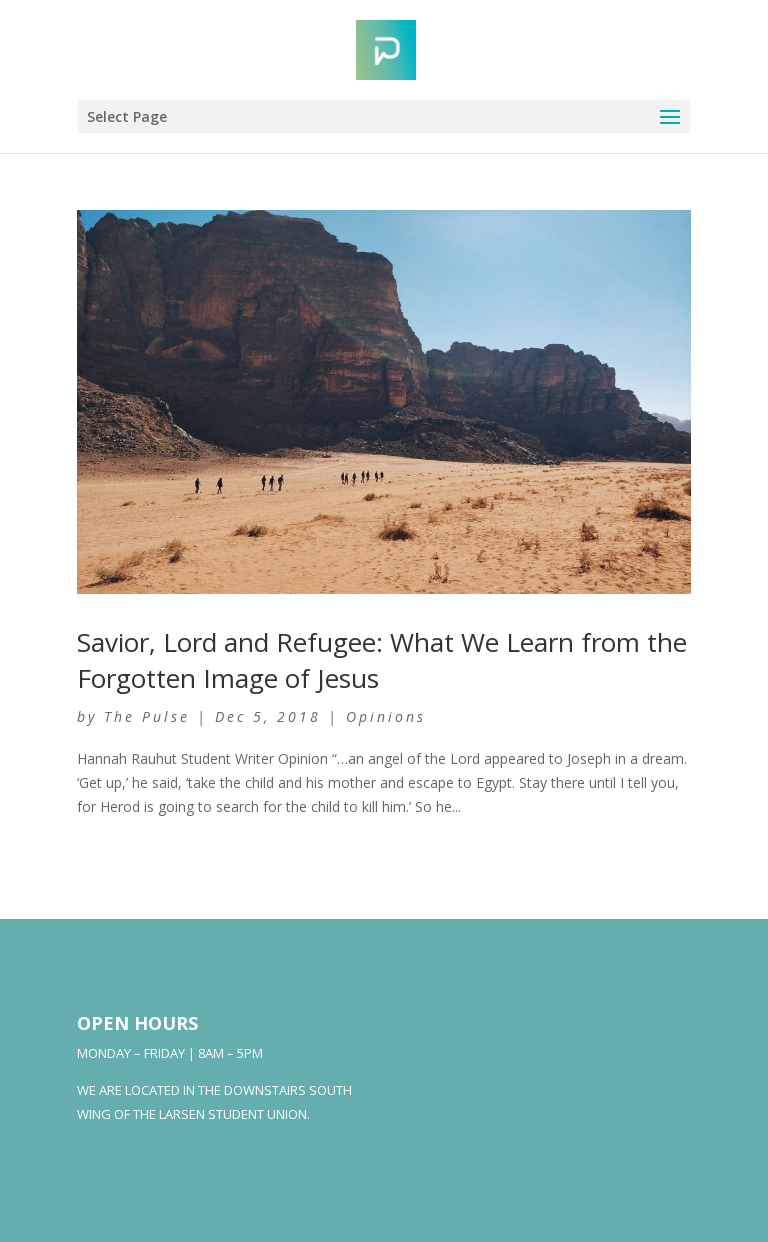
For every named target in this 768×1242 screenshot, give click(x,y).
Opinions (386, 716)
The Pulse (147, 716)
